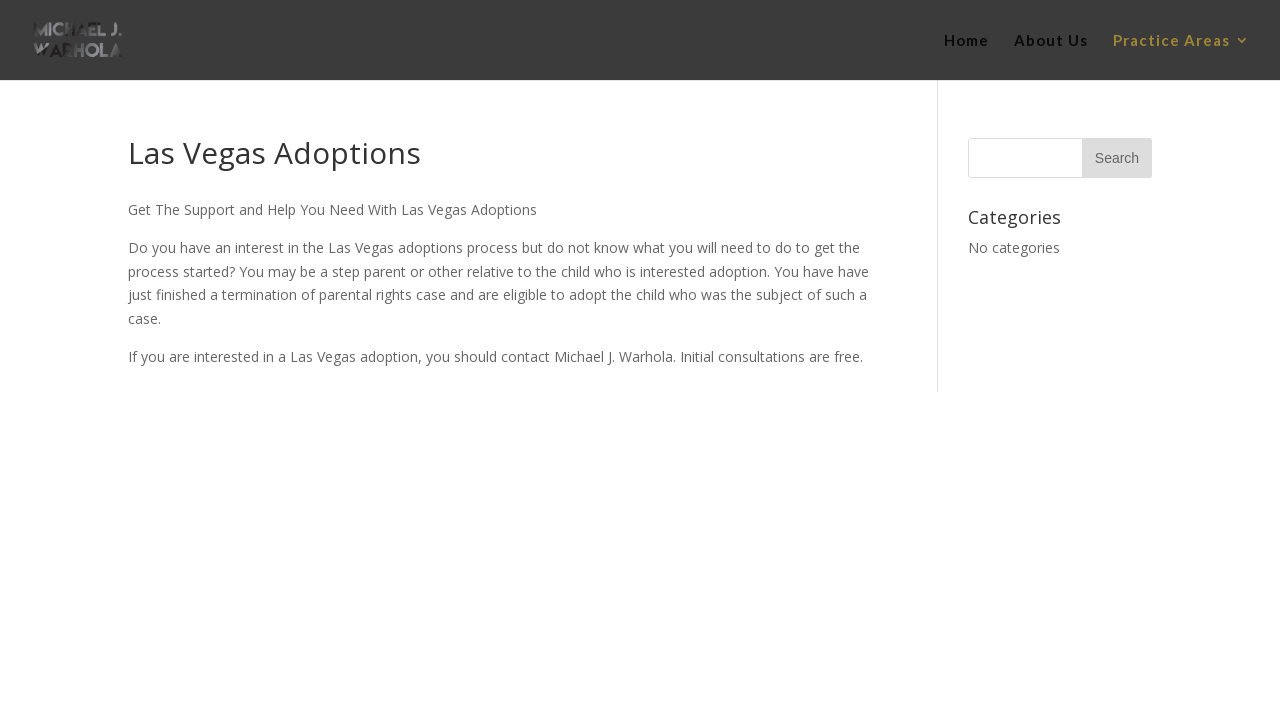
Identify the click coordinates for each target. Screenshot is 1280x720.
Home (966, 41)
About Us (1051, 41)
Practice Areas (1171, 41)
